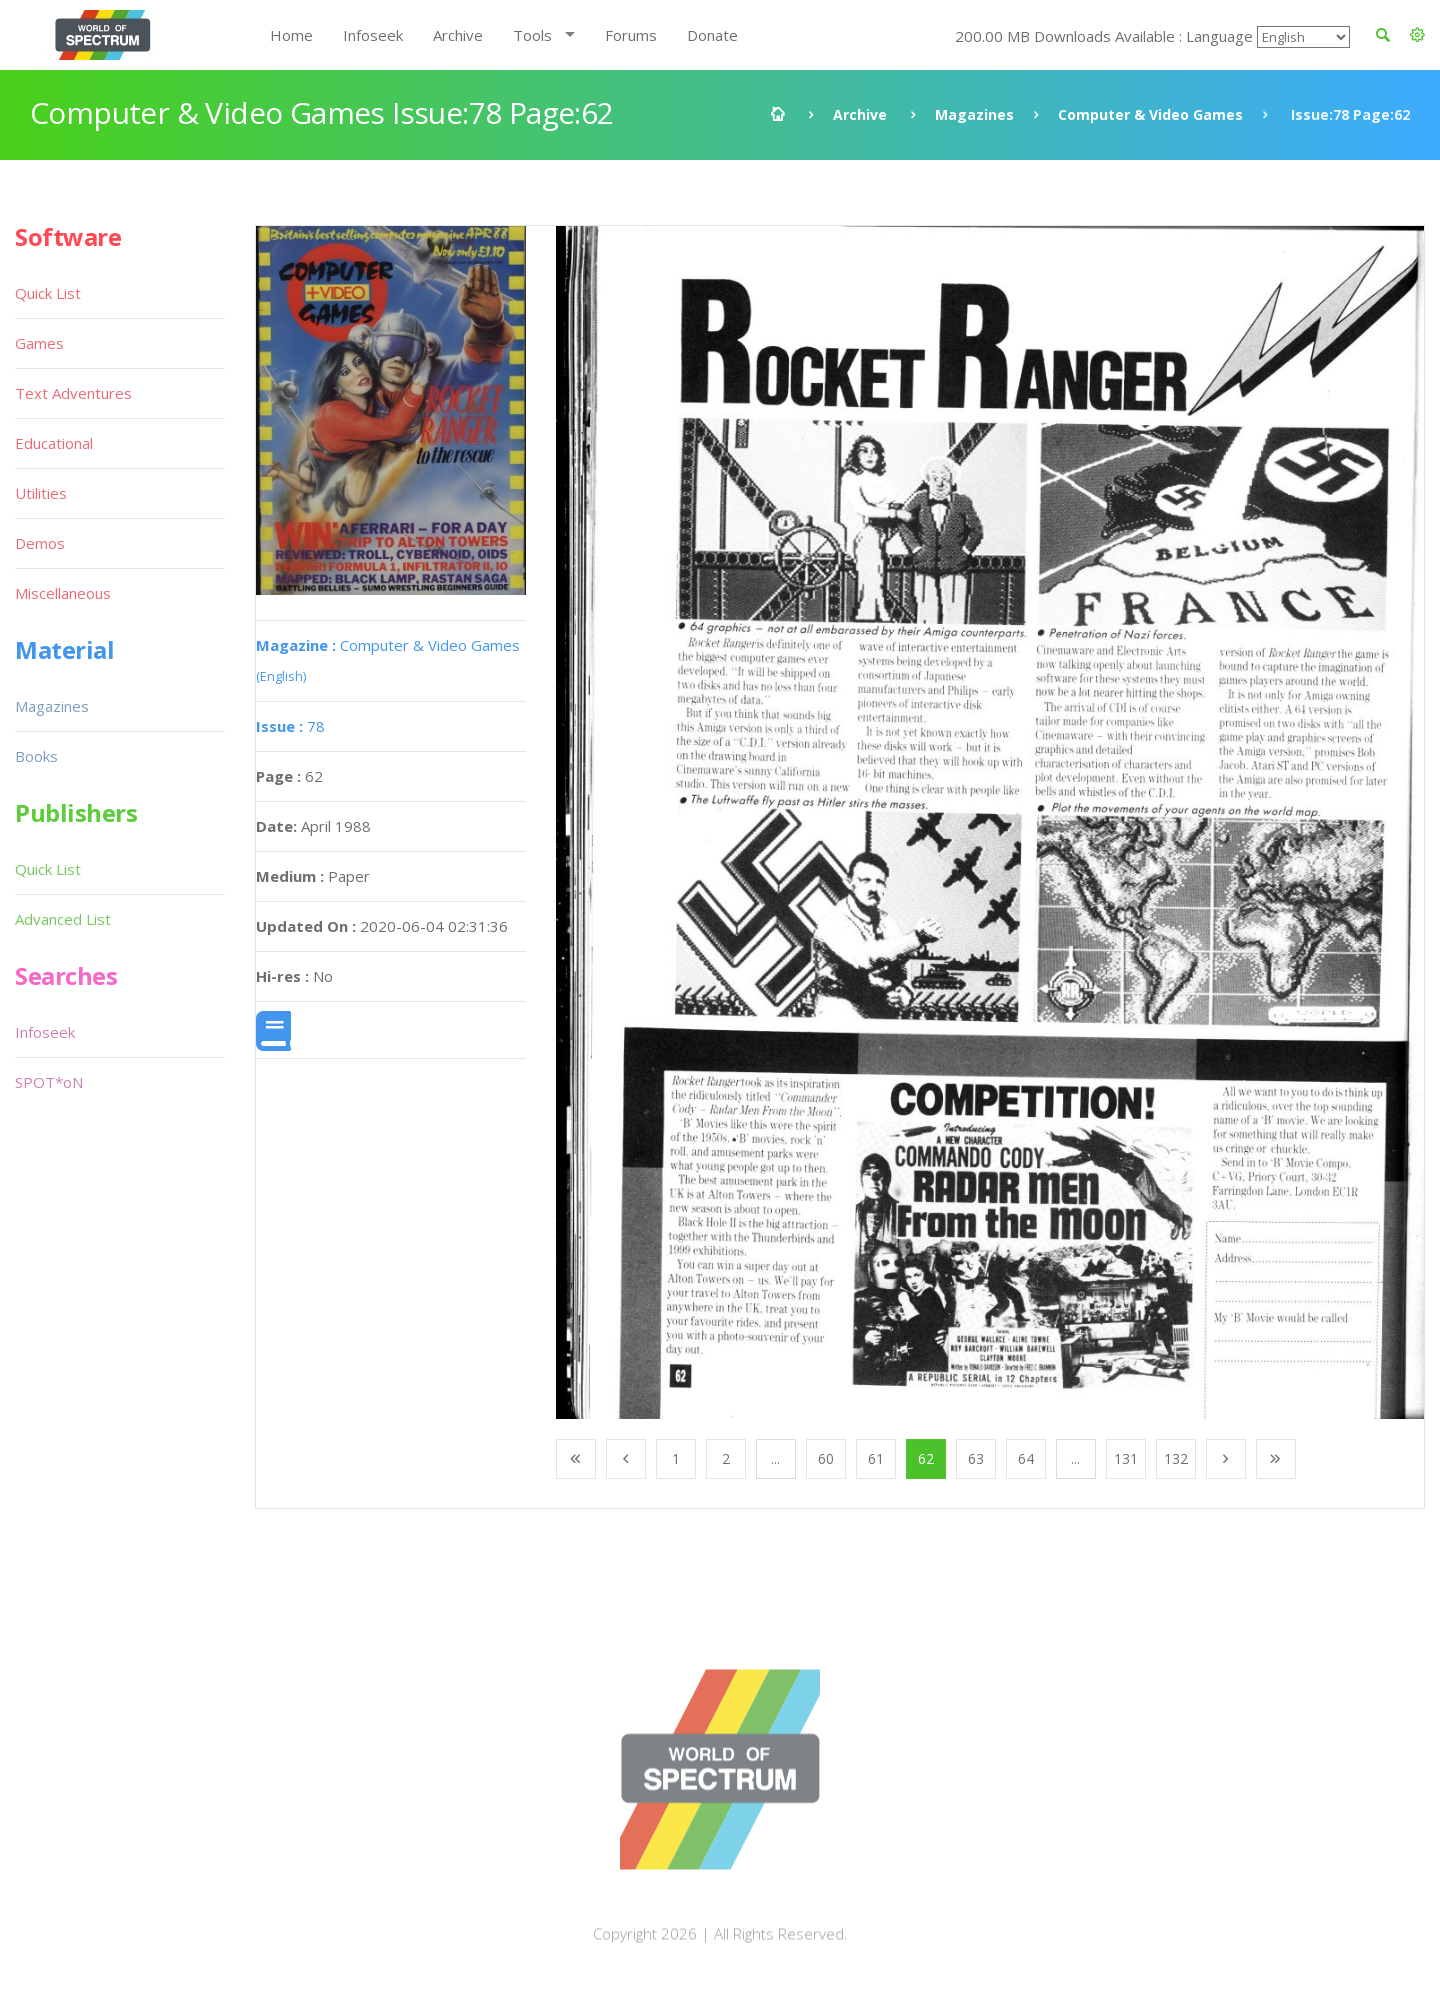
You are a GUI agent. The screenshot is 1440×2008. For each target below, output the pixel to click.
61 (876, 1458)
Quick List (48, 293)
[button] (1417, 35)
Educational (54, 443)
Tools (532, 35)
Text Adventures (73, 393)
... (775, 1458)
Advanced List (63, 919)
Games (39, 343)
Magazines (974, 114)
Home (291, 35)
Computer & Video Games (1150, 114)
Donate (712, 35)
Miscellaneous (63, 593)
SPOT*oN (49, 1082)
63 (976, 1458)
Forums (631, 35)
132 (1176, 1458)
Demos (40, 543)
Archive (458, 35)
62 (926, 1458)
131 (1126, 1458)
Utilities (41, 493)
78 (290, 726)
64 (1026, 1458)
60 (826, 1458)
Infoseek (373, 35)
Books (36, 756)
